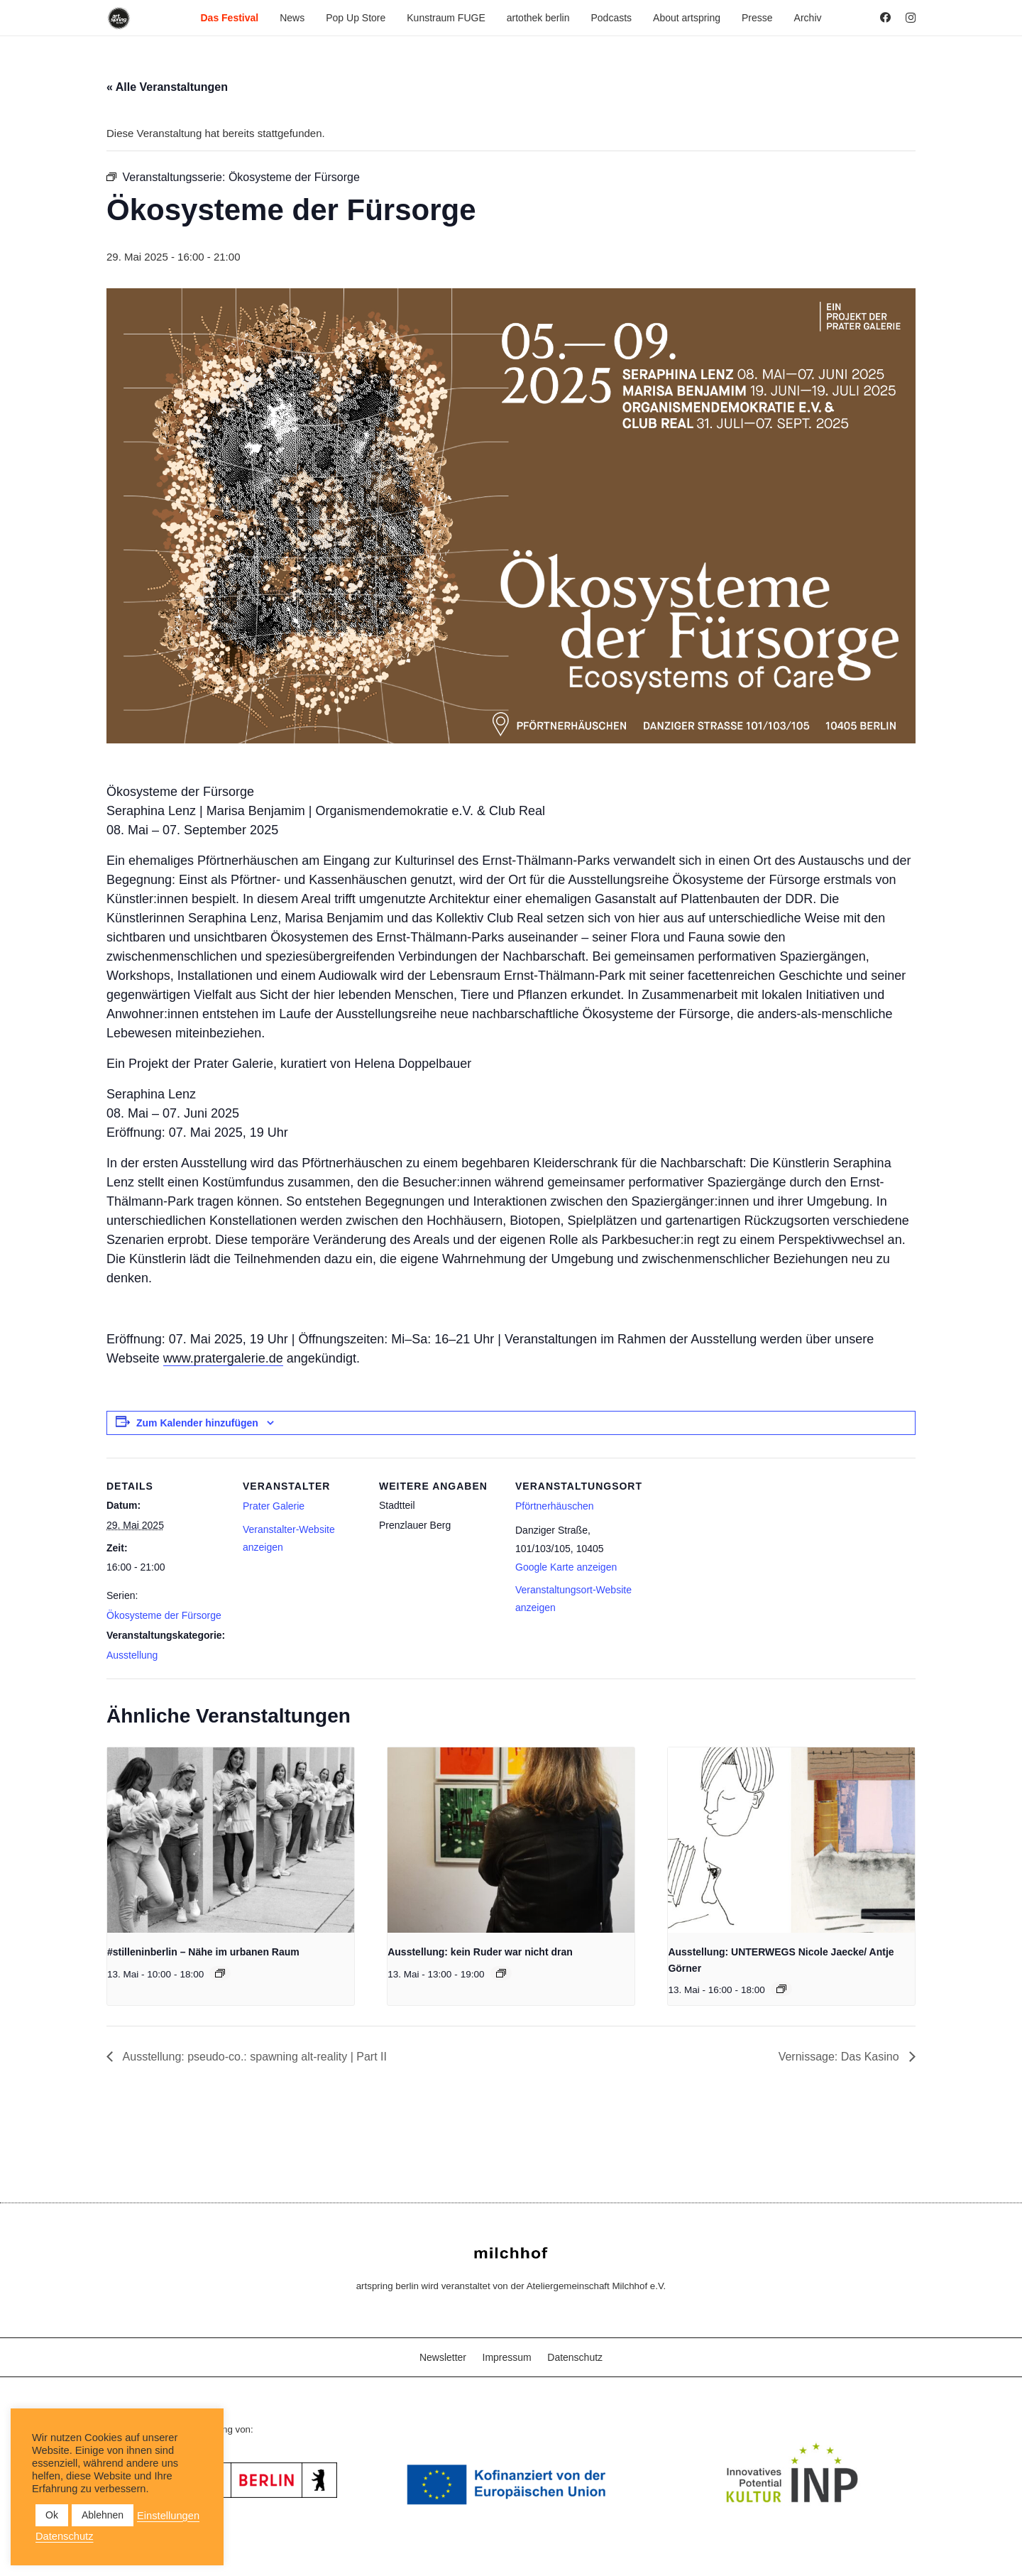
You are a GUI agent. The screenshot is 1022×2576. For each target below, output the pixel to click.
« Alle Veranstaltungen (167, 87)
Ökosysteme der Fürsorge (163, 1615)
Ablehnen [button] (102, 2515)
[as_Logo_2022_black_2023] (118, 18)
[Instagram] (911, 18)
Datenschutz (575, 2357)
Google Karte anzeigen (566, 1567)
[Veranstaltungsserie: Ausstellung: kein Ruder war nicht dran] (501, 1973)
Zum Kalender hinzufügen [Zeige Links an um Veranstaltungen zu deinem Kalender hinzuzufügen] (197, 1423)
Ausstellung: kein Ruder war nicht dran (480, 1952)
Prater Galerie (273, 1506)
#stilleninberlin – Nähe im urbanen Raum (203, 1952)
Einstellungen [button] (168, 2515)
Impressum (507, 2357)
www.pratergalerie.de (223, 1358)
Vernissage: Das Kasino (840, 2057)
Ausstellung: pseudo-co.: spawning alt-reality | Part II (253, 2057)
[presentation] (230, 1840)
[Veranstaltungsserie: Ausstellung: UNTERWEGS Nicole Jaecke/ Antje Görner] (781, 1989)
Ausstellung (132, 1655)
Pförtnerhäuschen (554, 1506)
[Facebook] (885, 17)
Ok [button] (51, 2515)
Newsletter (442, 2357)
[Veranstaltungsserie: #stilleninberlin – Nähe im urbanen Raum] (220, 1973)
